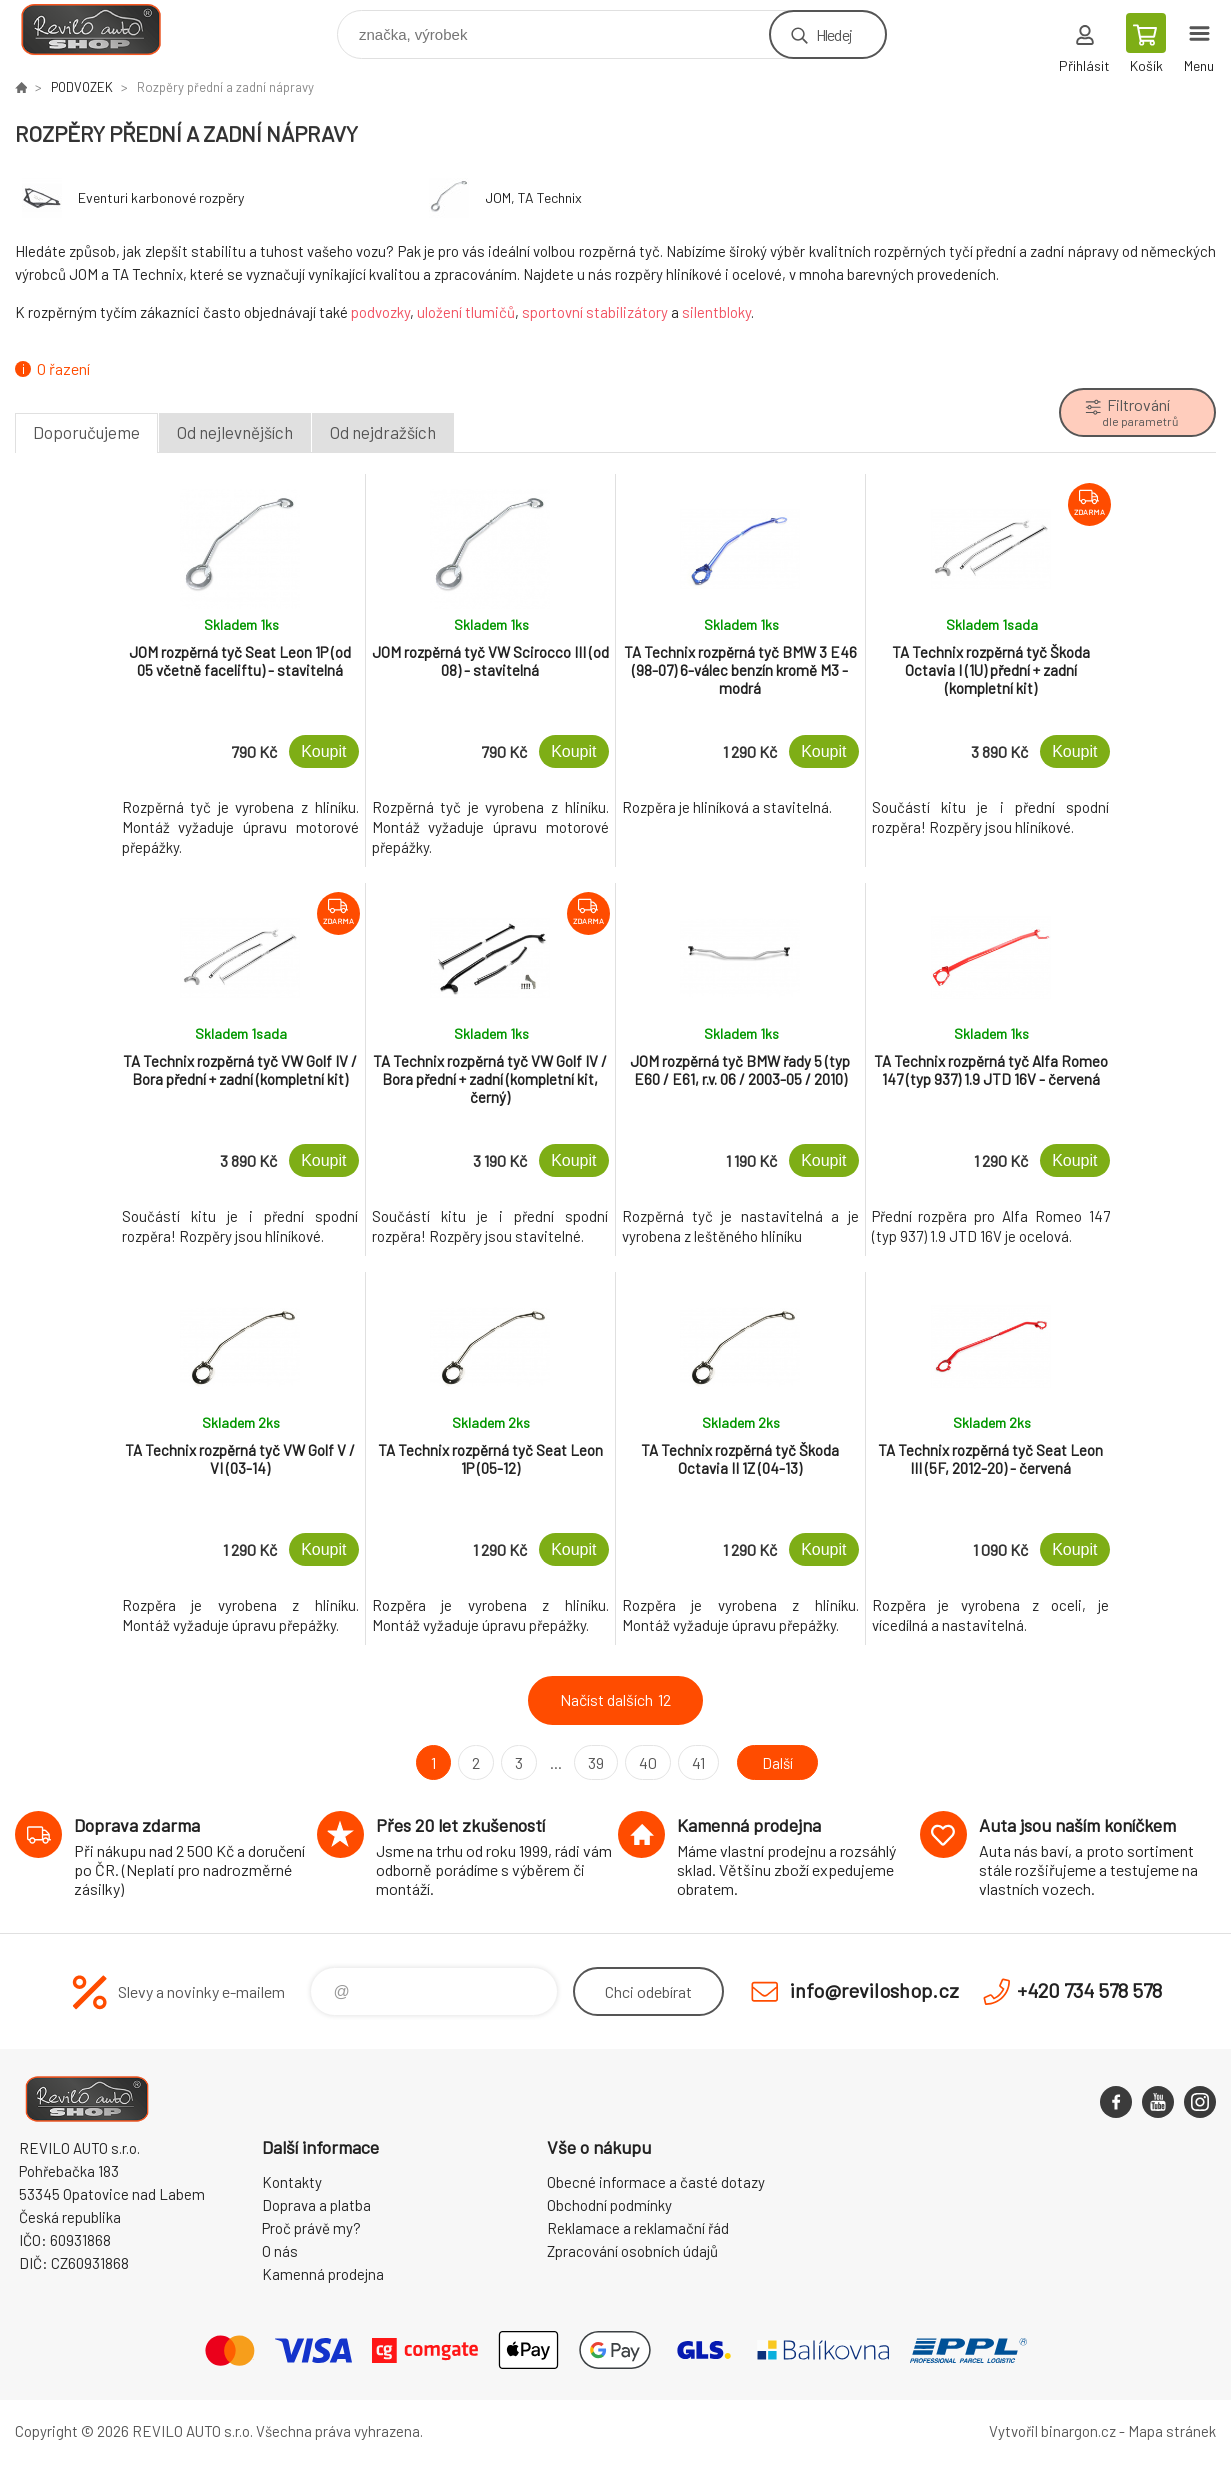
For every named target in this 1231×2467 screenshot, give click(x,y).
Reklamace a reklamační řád (638, 2228)
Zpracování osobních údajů (632, 2251)
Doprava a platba (316, 2205)
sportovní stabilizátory (595, 312)
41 (696, 1762)
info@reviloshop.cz (874, 1990)
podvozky (380, 312)
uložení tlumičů (466, 312)
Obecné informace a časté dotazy (656, 2182)
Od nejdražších (383, 432)
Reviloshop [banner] (103, 29)
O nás (280, 2251)
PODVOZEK (82, 87)
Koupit (323, 751)
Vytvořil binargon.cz (1052, 2431)
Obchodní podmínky (609, 2205)
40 (646, 1762)
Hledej (834, 34)
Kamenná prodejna (323, 2274)
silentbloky (716, 312)
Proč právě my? (311, 2228)
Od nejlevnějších (235, 432)
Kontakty (292, 2182)
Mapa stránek (1172, 2431)
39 (594, 1762)
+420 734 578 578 (1089, 1990)
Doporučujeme (86, 432)
